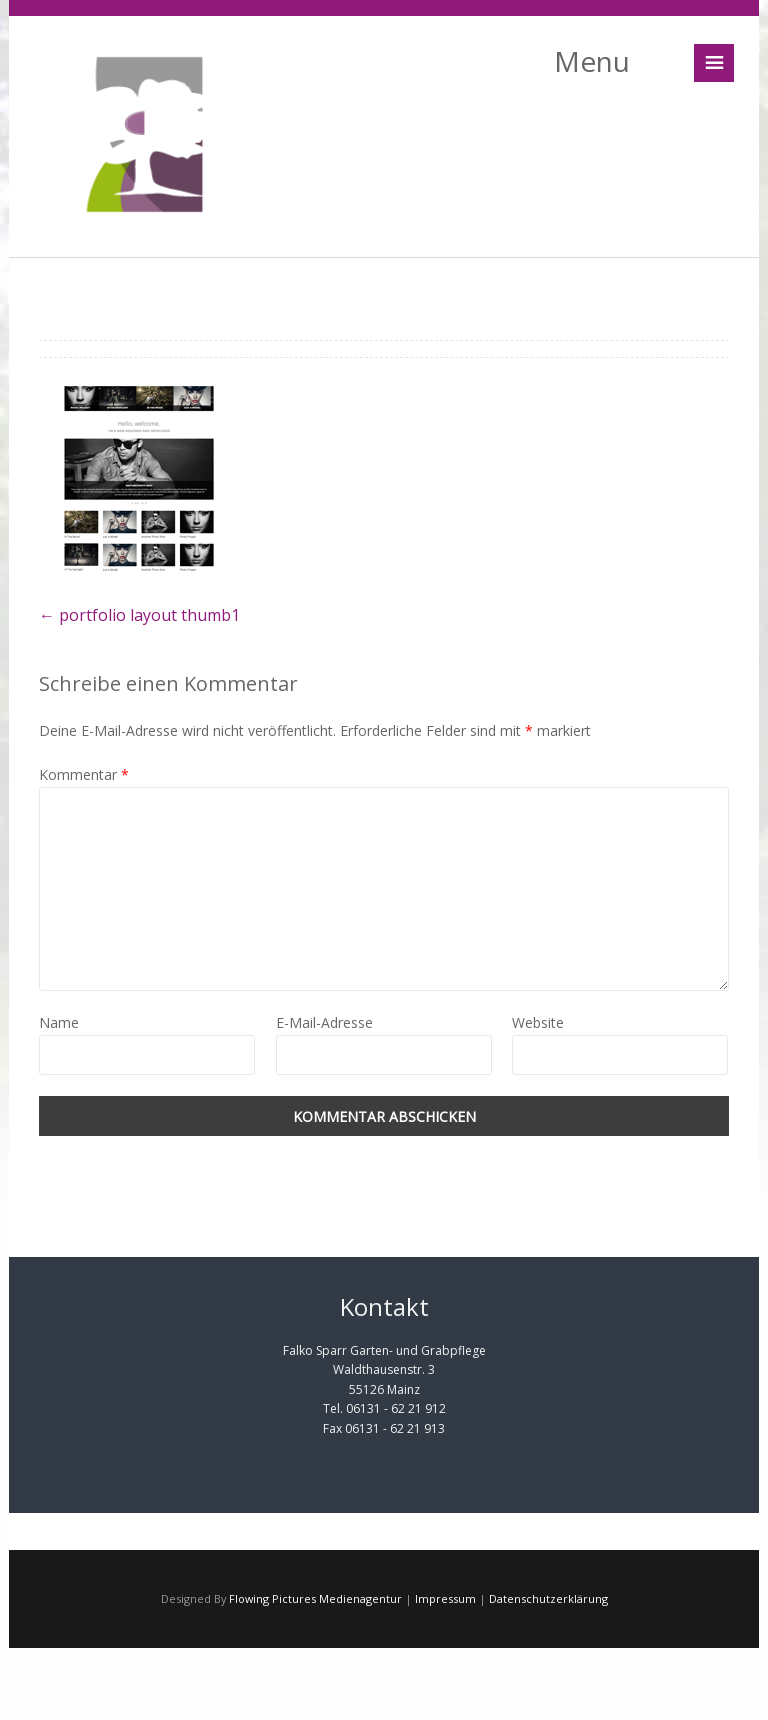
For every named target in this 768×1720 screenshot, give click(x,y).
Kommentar (84, 774)
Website (538, 1022)
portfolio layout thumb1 (139, 615)
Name (59, 1022)
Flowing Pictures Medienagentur (315, 1598)
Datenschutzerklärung (548, 1598)
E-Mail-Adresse (324, 1022)
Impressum (445, 1598)
